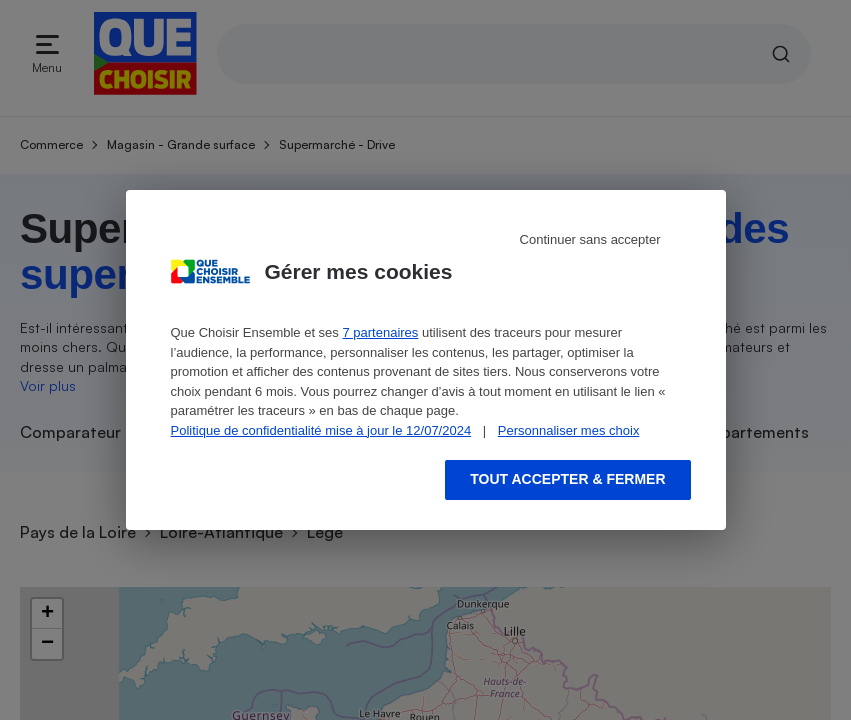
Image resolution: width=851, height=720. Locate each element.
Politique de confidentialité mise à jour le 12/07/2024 (321, 430)
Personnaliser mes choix (569, 430)
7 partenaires (380, 332)
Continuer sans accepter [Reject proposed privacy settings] (590, 239)
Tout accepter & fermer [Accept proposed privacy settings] (567, 479)
